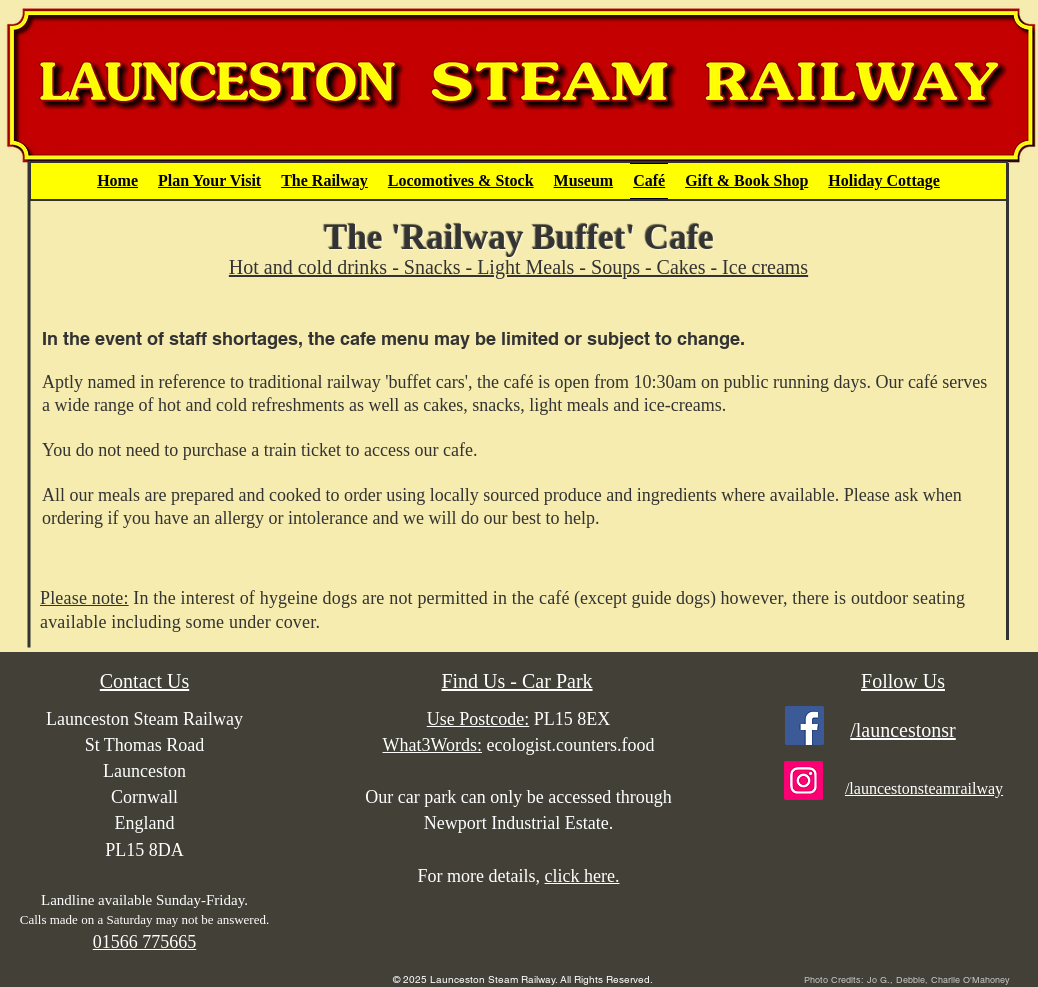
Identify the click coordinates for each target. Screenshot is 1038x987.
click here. (582, 876)
